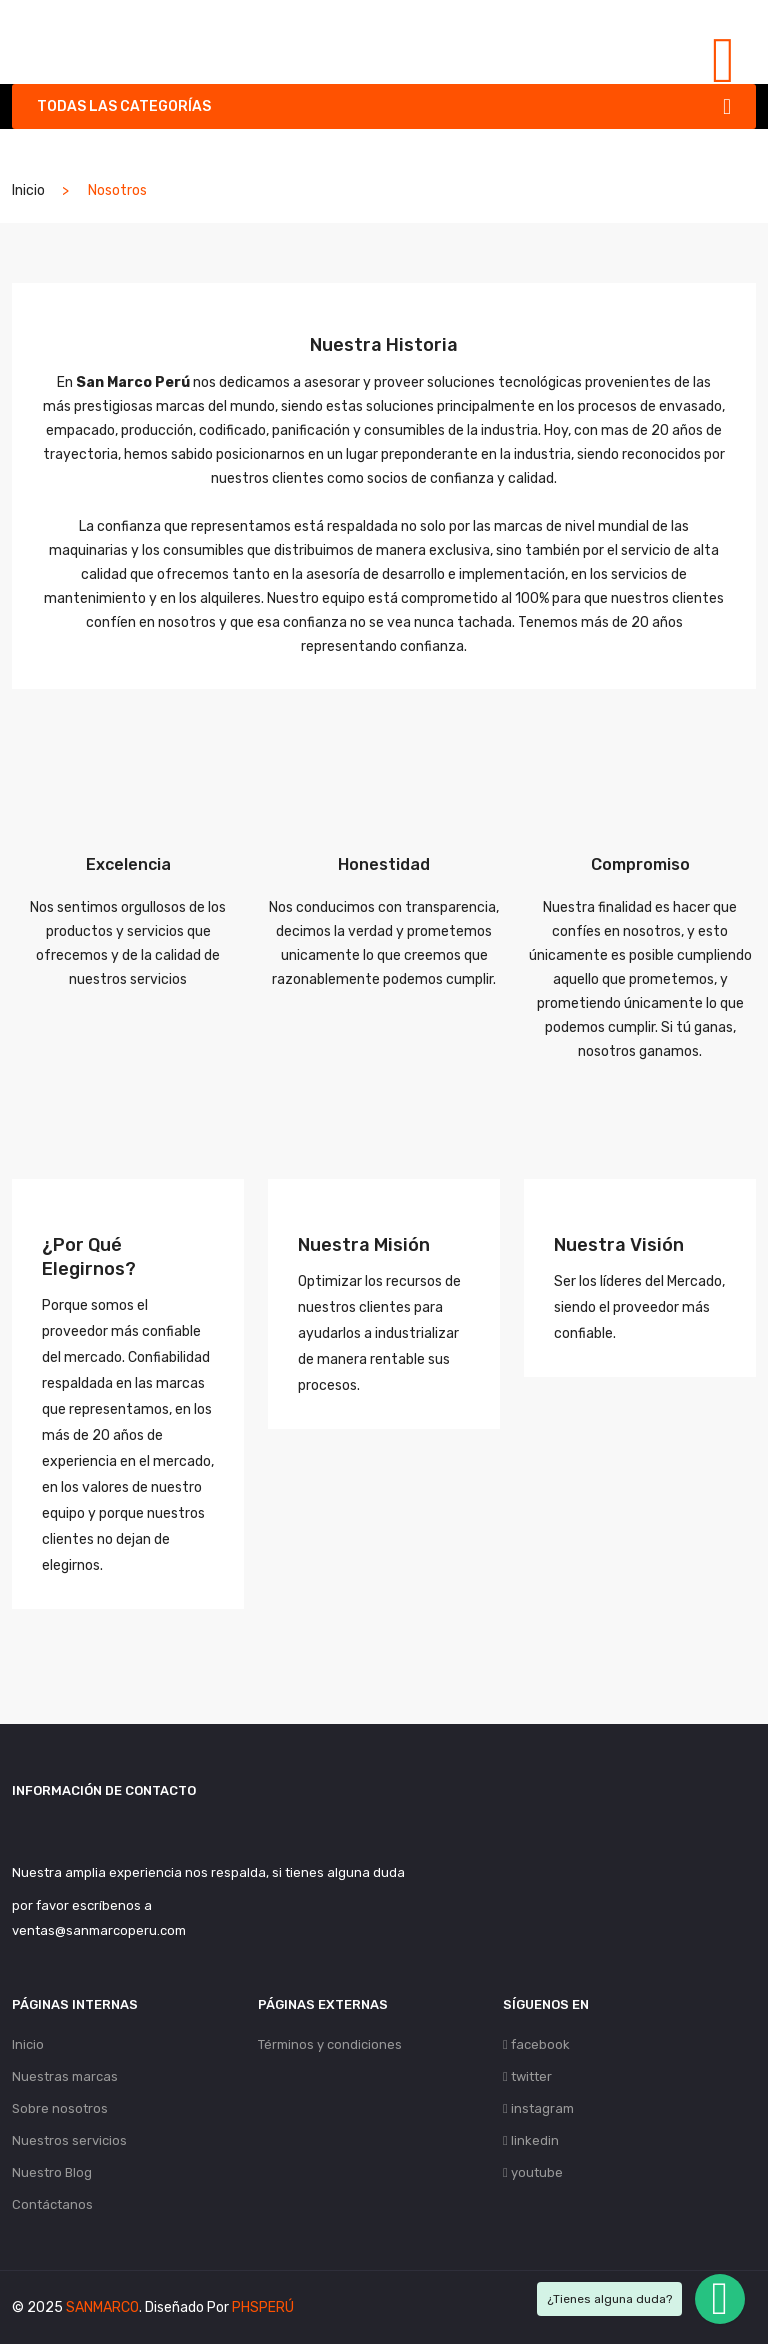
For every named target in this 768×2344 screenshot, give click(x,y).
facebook (536, 2044)
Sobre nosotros (60, 2108)
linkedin (531, 2140)
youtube (533, 2172)
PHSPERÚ (263, 2307)
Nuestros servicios (69, 2140)
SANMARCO (102, 2307)
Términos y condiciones (330, 2044)
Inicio (28, 190)
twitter (527, 2076)
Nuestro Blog (52, 2172)
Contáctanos (52, 2204)
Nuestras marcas (65, 2076)
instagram (538, 2108)
